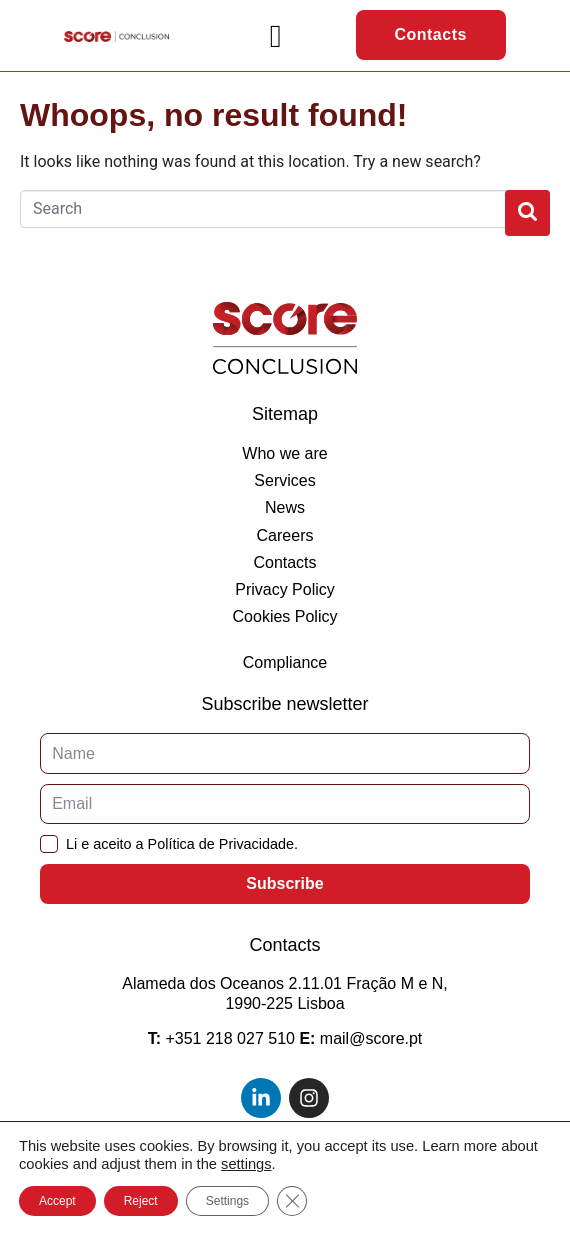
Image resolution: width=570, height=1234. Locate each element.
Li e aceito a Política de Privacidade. (182, 844)
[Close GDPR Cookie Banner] (292, 1201)
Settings (227, 1201)
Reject (141, 1201)
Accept (57, 1201)
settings (246, 1164)
